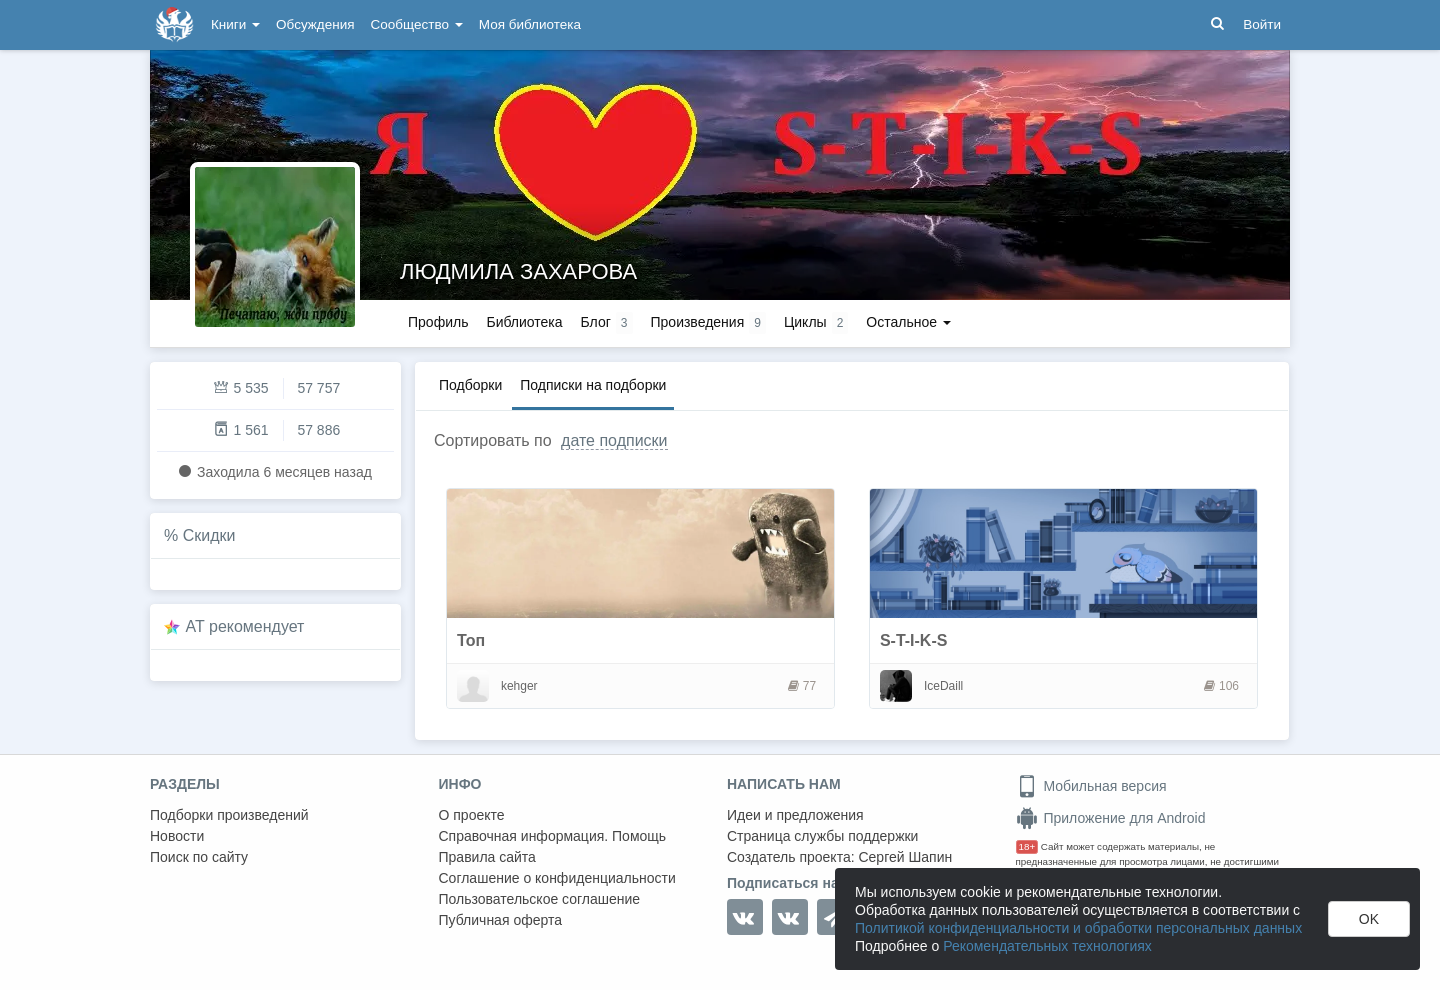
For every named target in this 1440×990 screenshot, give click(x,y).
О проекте (472, 815)
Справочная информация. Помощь (553, 836)
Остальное (908, 322)
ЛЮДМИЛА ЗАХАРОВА (518, 271)
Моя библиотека (530, 24)
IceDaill (943, 686)
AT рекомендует (245, 626)
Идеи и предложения (795, 815)
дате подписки (614, 440)
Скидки (209, 535)
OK (1369, 919)
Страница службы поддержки (822, 836)
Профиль (438, 322)
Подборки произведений (229, 815)
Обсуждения (315, 24)
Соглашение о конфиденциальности (557, 878)
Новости (177, 836)
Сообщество (417, 24)
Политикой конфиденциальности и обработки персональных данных (1078, 928)
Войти (1262, 24)
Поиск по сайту (199, 857)
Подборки (470, 385)
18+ (1027, 846)
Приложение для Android (1111, 818)
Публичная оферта (501, 920)
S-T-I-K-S (914, 640)
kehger (519, 686)
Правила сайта (487, 857)
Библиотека (524, 322)
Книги (235, 24)
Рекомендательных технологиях (1047, 946)
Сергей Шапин (905, 857)
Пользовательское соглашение (540, 899)
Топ (471, 640)
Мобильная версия (1091, 786)
